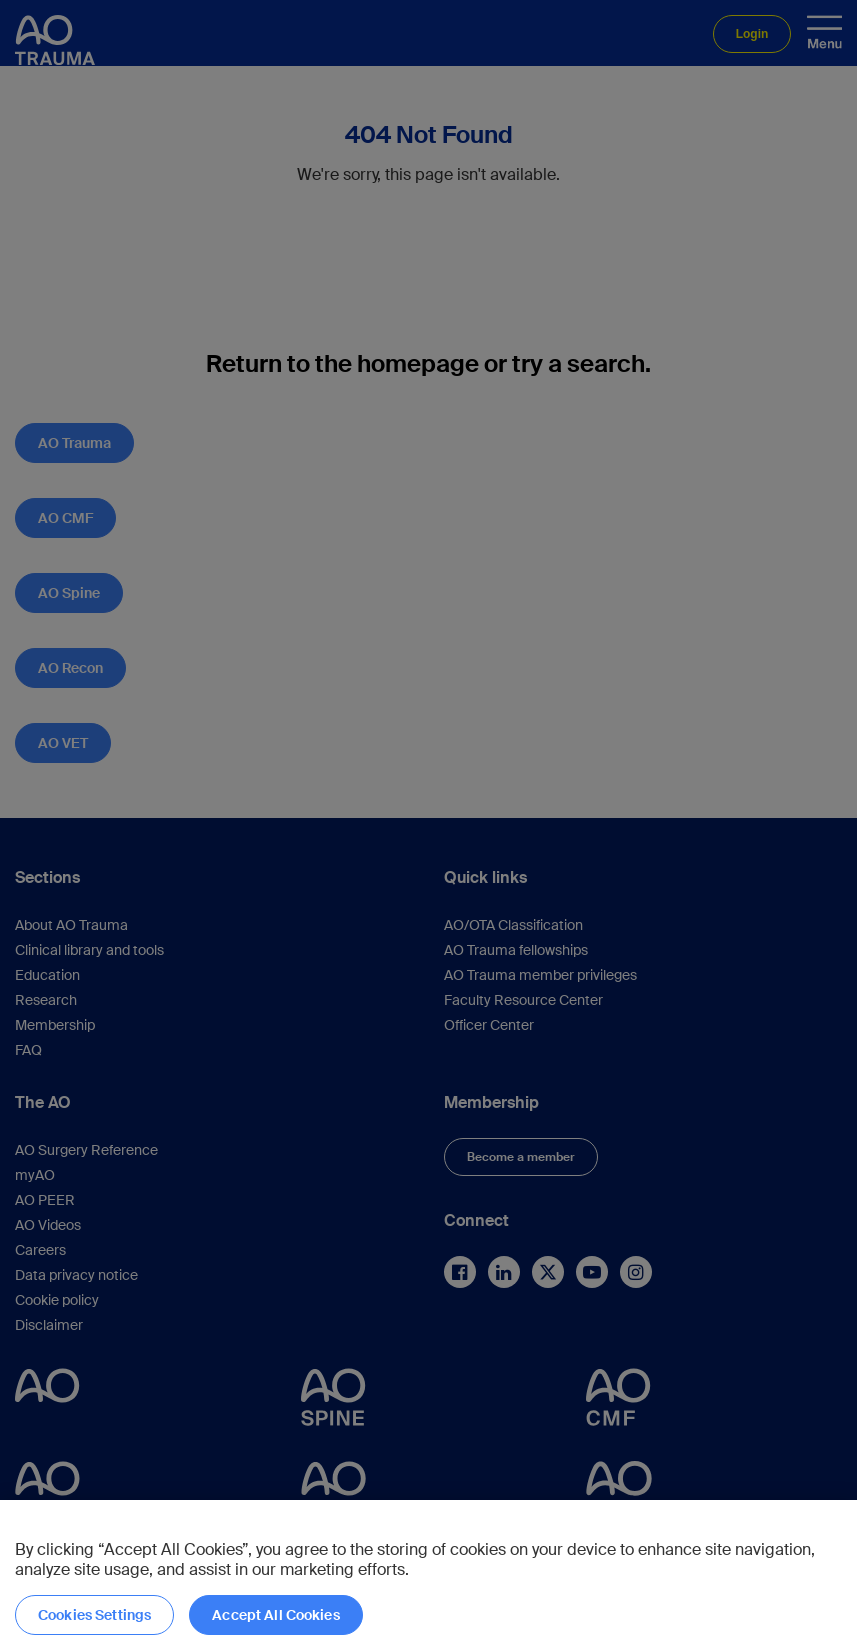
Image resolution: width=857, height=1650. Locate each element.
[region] (428, 1575)
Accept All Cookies (276, 1615)
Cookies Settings (94, 1615)
